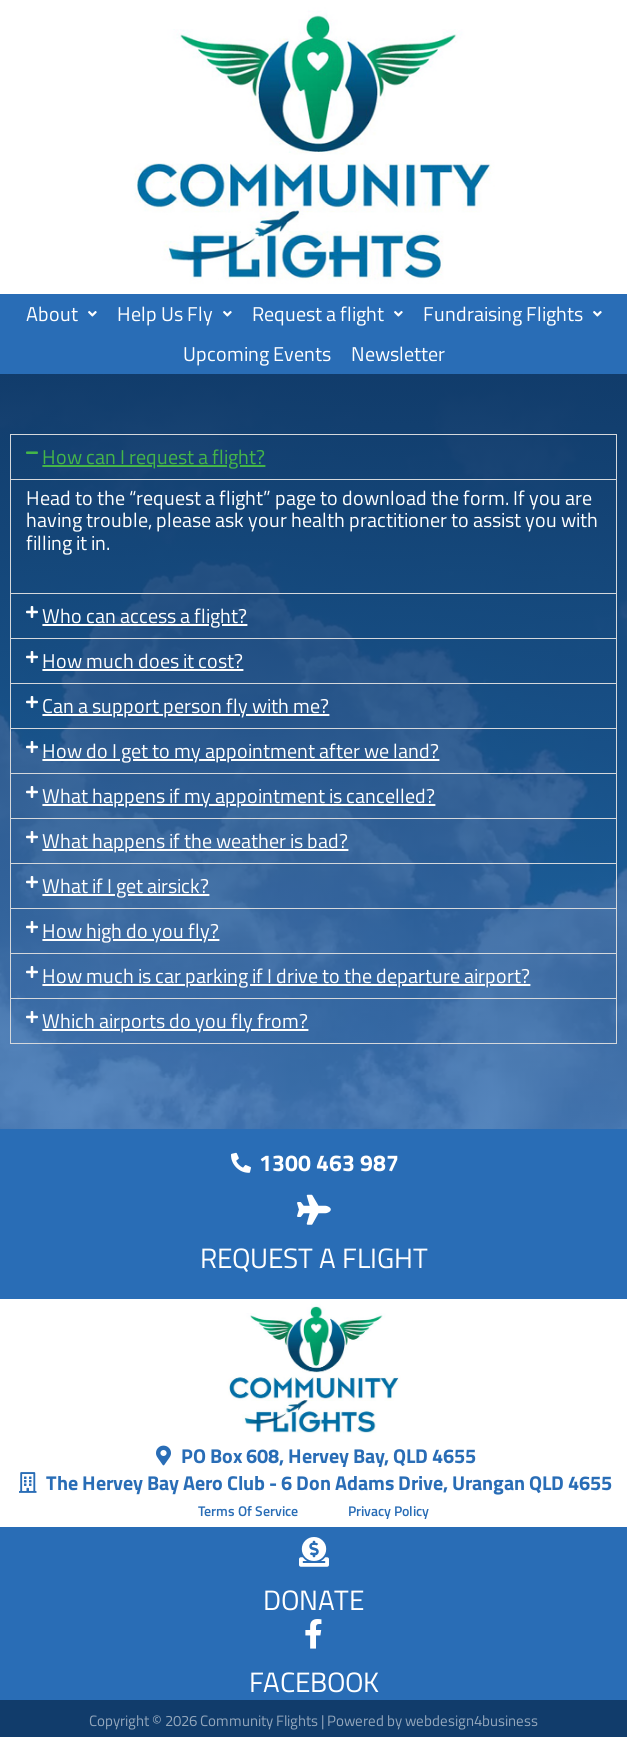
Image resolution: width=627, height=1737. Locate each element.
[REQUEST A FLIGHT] (314, 1210)
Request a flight (327, 313)
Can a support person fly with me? (185, 705)
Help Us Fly (174, 313)
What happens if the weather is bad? (195, 840)
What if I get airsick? (125, 885)
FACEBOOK (314, 1681)
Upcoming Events (257, 353)
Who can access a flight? (144, 615)
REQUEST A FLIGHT (314, 1257)
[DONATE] (314, 1552)
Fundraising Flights (512, 313)
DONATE (313, 1599)
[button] (61, 314)
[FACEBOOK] (314, 1634)
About (61, 313)
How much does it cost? (142, 660)
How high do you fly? (130, 930)
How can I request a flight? (153, 456)
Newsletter (398, 353)
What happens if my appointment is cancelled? (238, 795)
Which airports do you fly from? (175, 1020)
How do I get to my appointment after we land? (240, 750)
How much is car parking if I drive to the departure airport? (286, 975)
